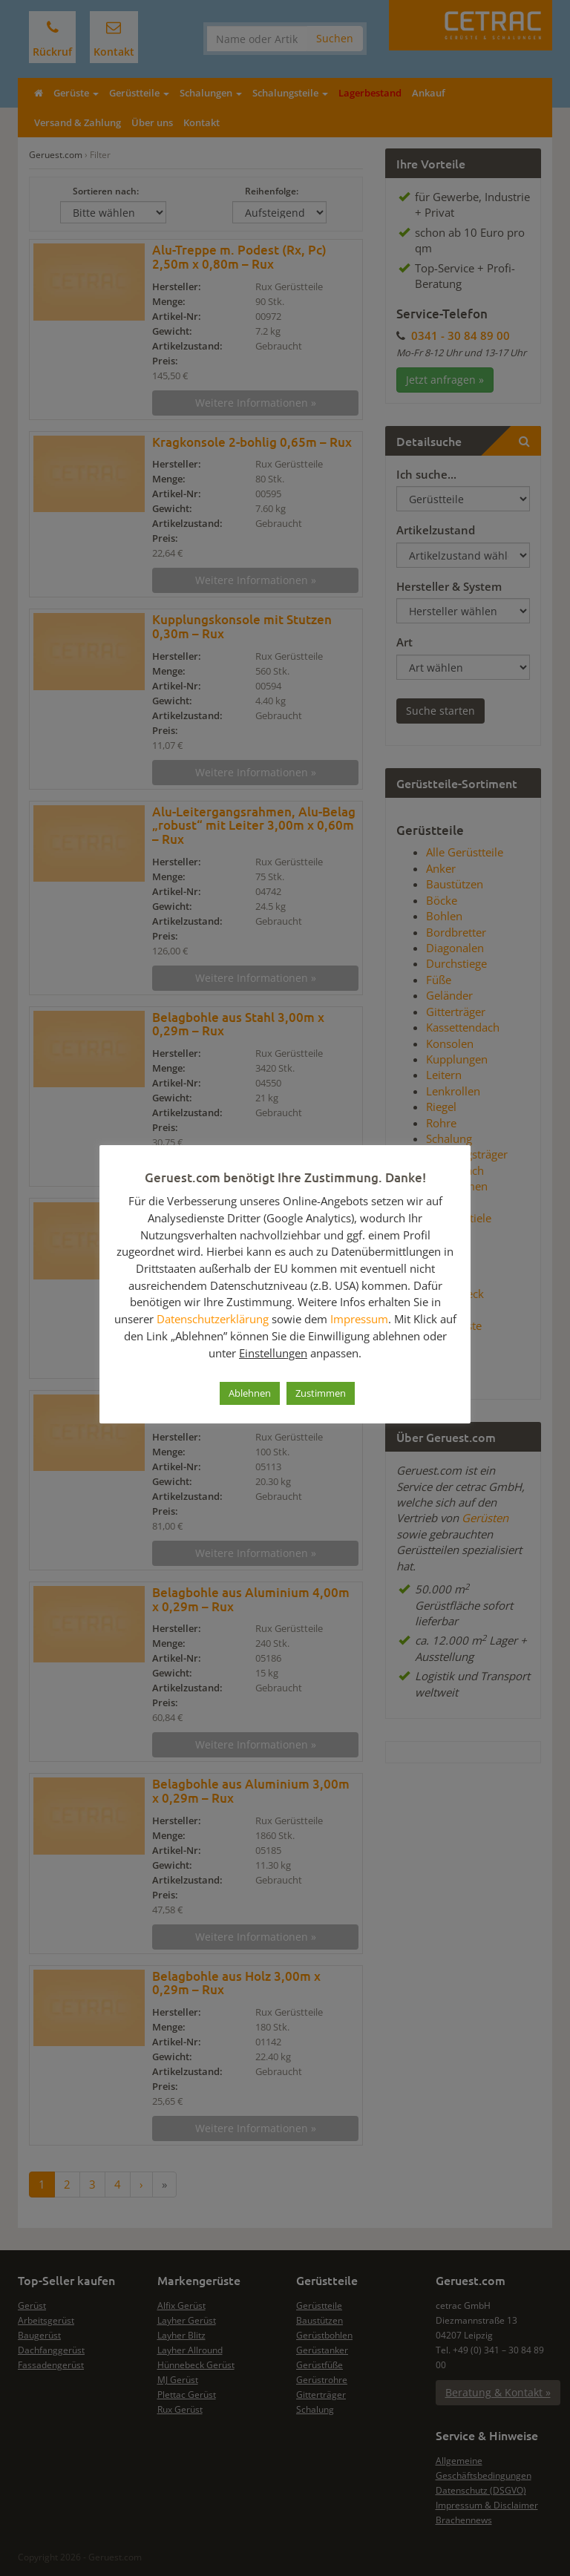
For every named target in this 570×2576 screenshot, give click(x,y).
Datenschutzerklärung (213, 1318)
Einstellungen (273, 1353)
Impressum (359, 1318)
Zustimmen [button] (320, 1393)
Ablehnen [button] (250, 1393)
